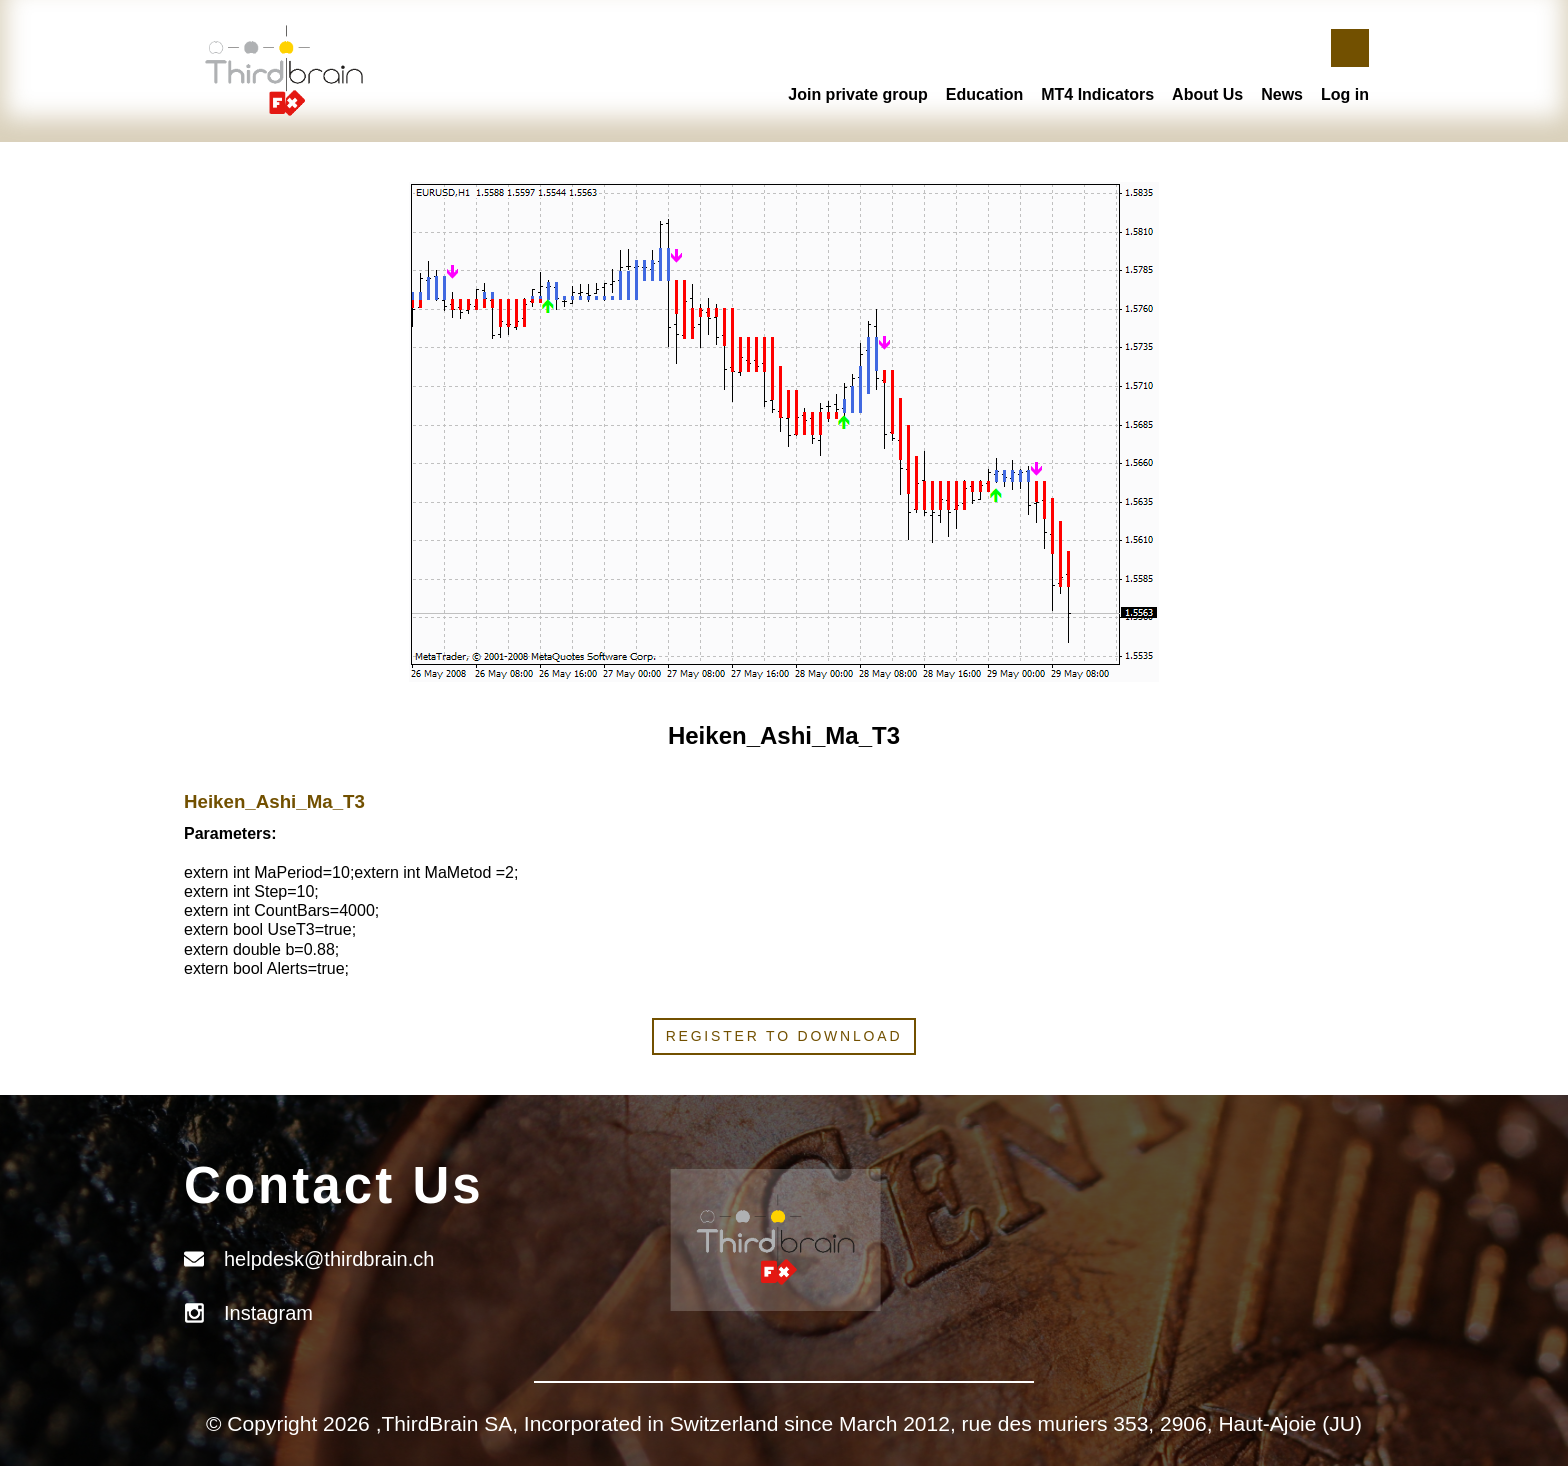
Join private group (858, 94)
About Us (1207, 94)
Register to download (784, 1036)
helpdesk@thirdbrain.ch (329, 1259)
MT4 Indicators (1097, 94)
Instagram (268, 1313)
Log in (1345, 94)
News (1282, 94)
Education (984, 94)
